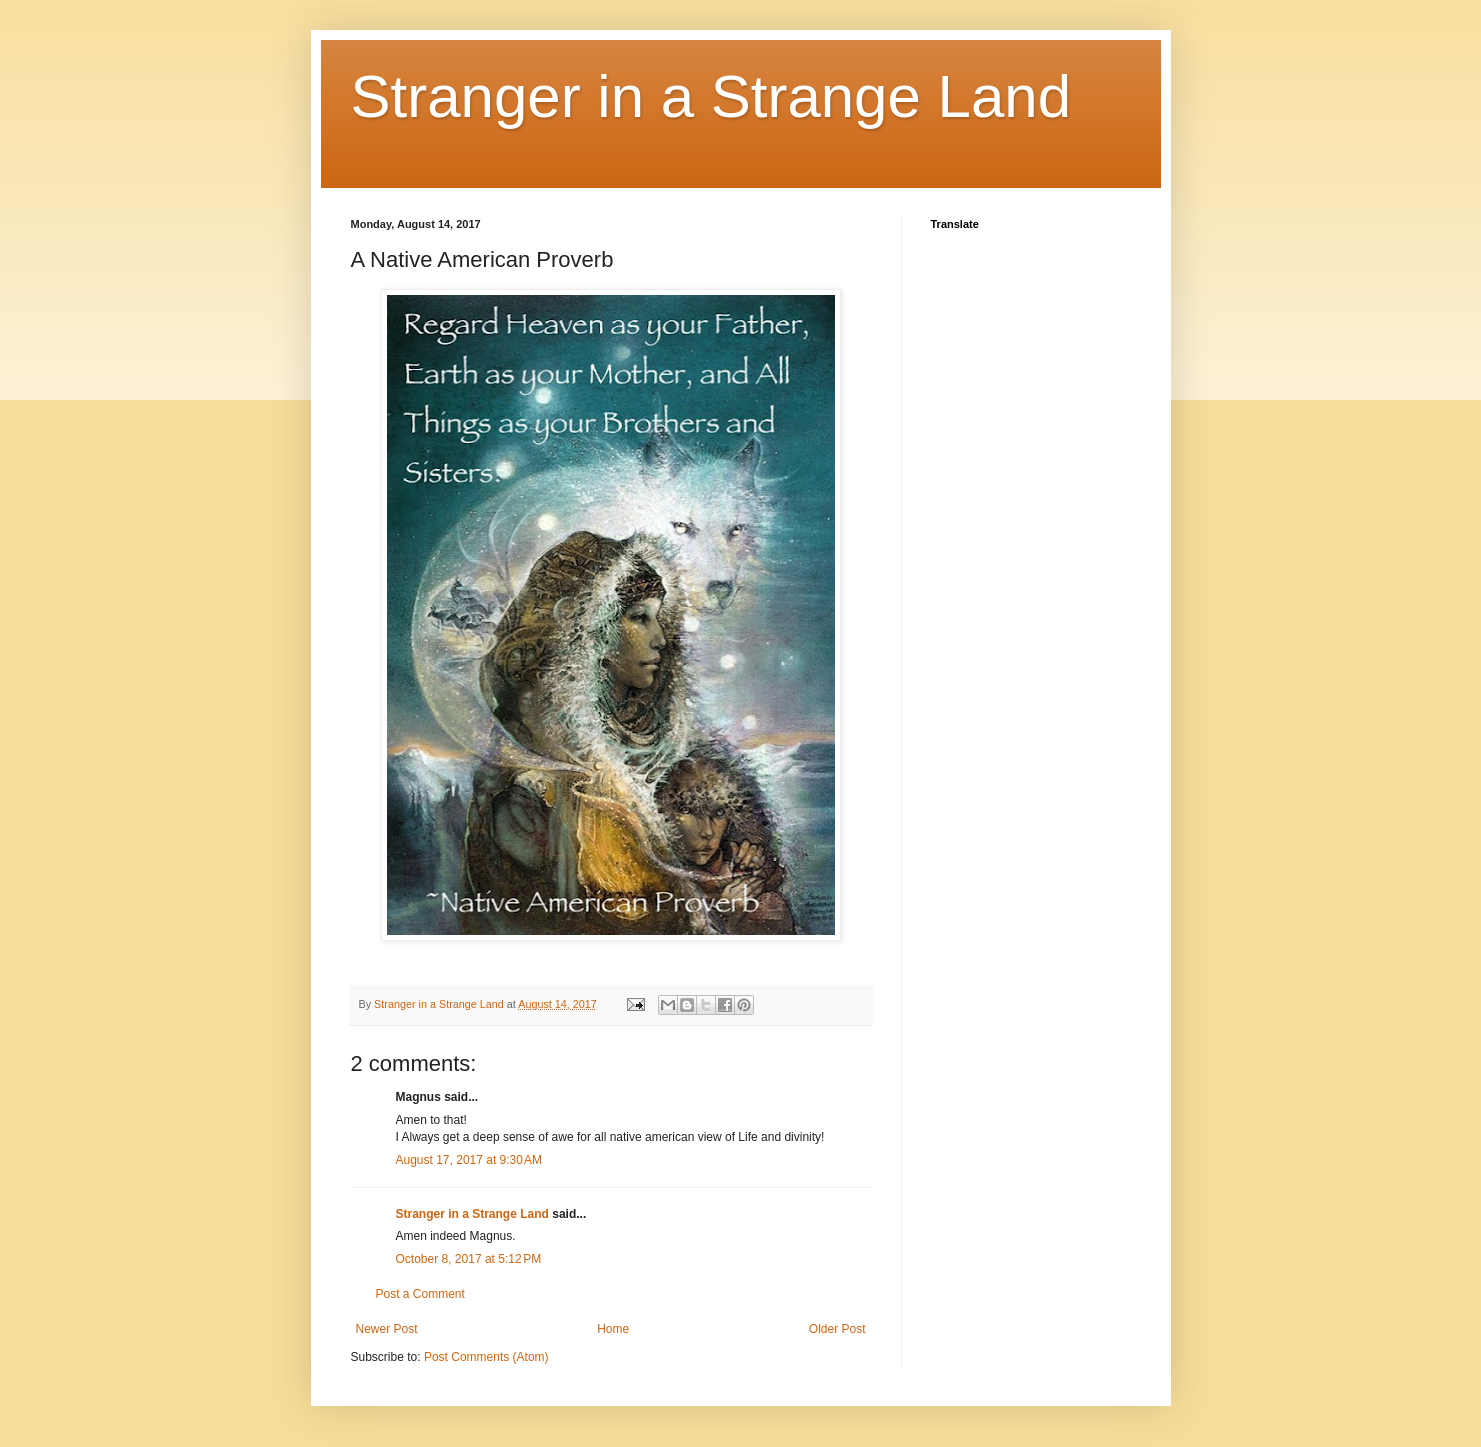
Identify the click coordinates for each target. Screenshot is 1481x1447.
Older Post (837, 1329)
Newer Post (387, 1329)
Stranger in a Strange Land (711, 96)
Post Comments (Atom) (486, 1357)
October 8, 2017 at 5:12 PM (469, 1259)
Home (613, 1329)
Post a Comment (420, 1294)
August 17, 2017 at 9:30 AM (469, 1160)
